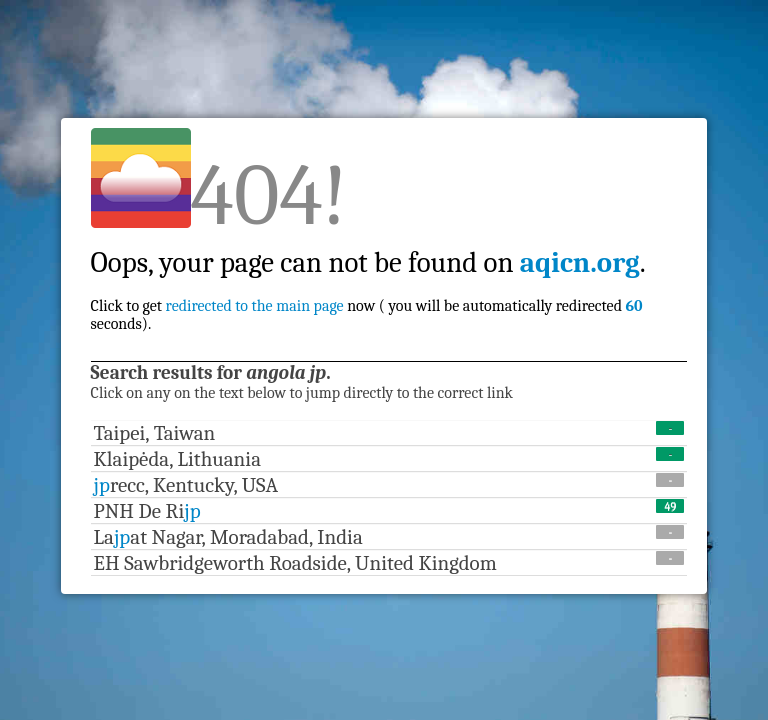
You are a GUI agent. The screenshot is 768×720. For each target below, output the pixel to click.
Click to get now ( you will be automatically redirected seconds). (368, 271)
